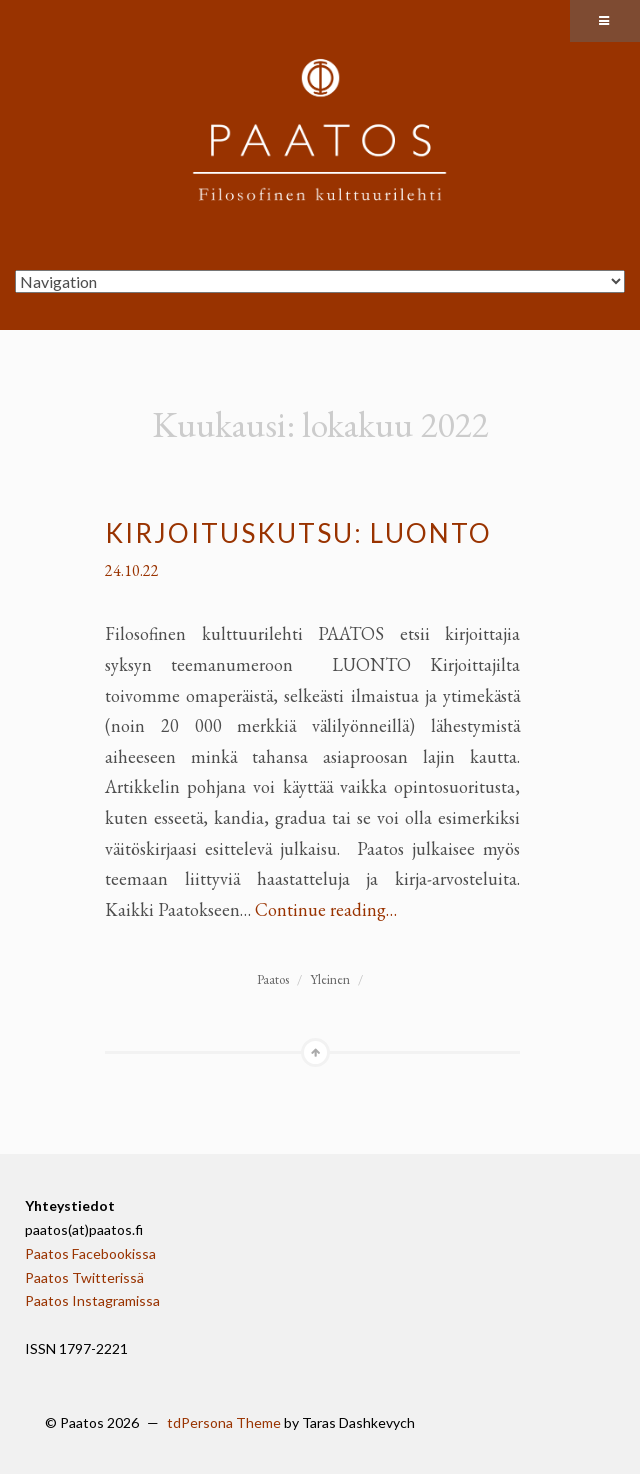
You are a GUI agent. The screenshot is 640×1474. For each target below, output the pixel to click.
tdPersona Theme (224, 1422)
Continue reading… (326, 909)
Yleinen (330, 979)
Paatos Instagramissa (92, 1300)
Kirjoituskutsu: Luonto (298, 533)
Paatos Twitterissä (84, 1277)
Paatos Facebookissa (90, 1253)
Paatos (273, 979)
